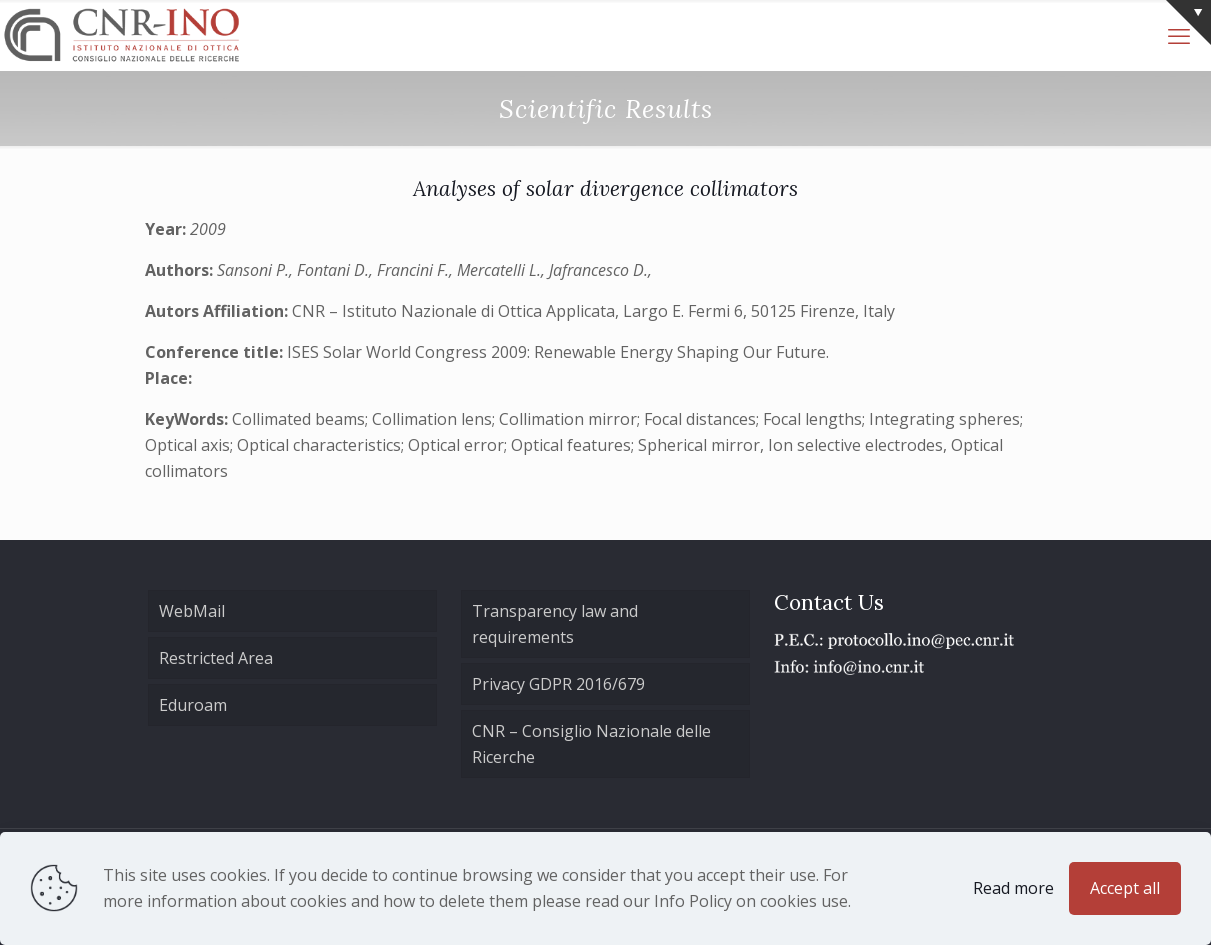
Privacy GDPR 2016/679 (558, 684)
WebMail (192, 611)
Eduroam (193, 705)
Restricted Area (216, 658)
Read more (1013, 888)
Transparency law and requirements (555, 624)
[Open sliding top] (1188, 22)
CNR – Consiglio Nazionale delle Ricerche (591, 744)
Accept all (1125, 888)
